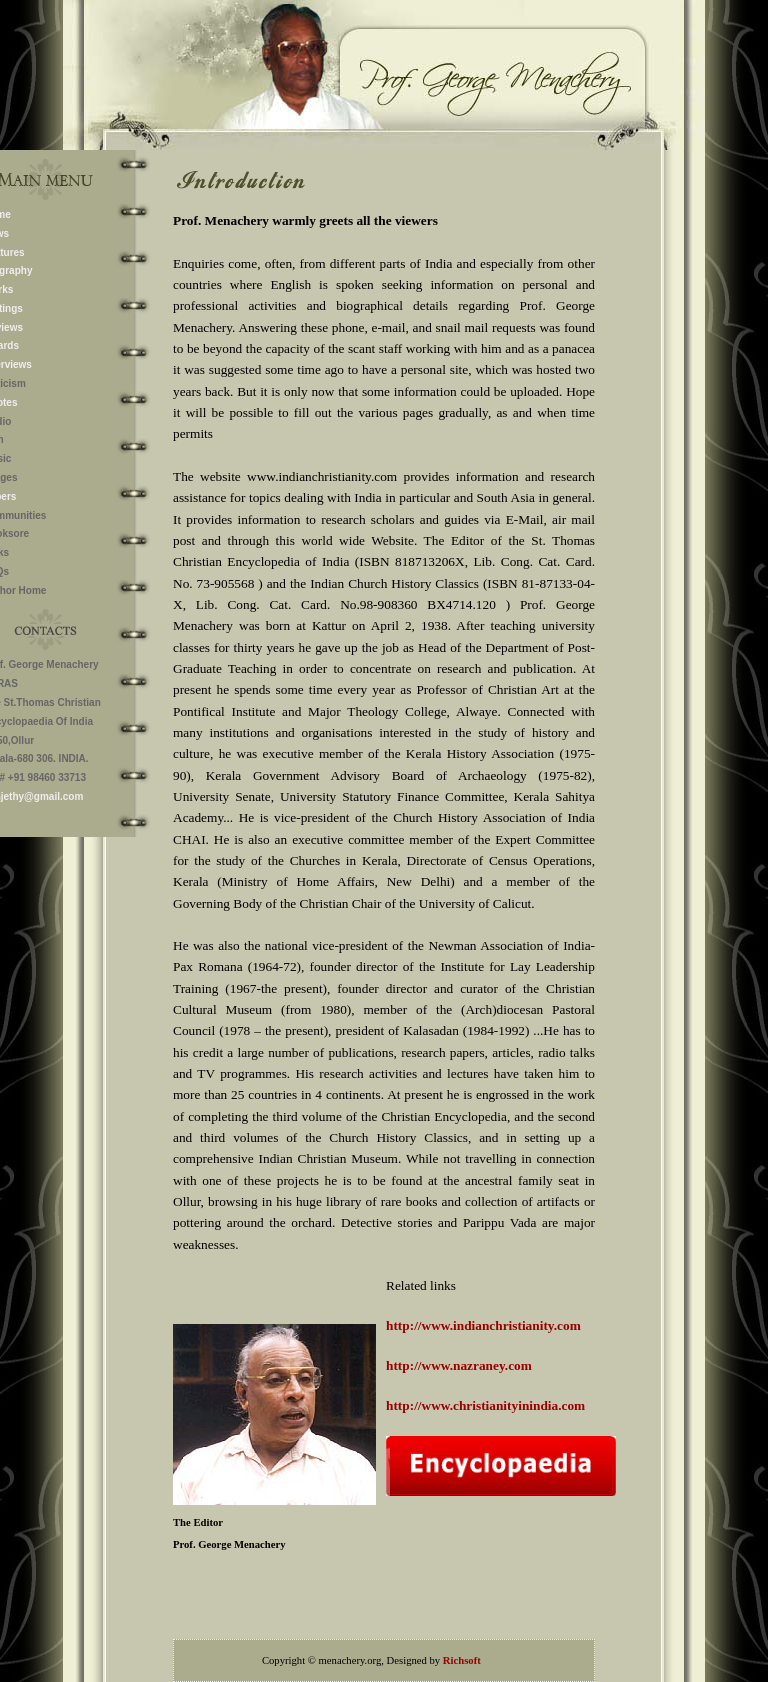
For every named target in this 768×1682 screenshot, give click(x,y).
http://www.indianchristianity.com (483, 1325)
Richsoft (462, 1660)
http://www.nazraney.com (459, 1365)
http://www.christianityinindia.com (485, 1405)
